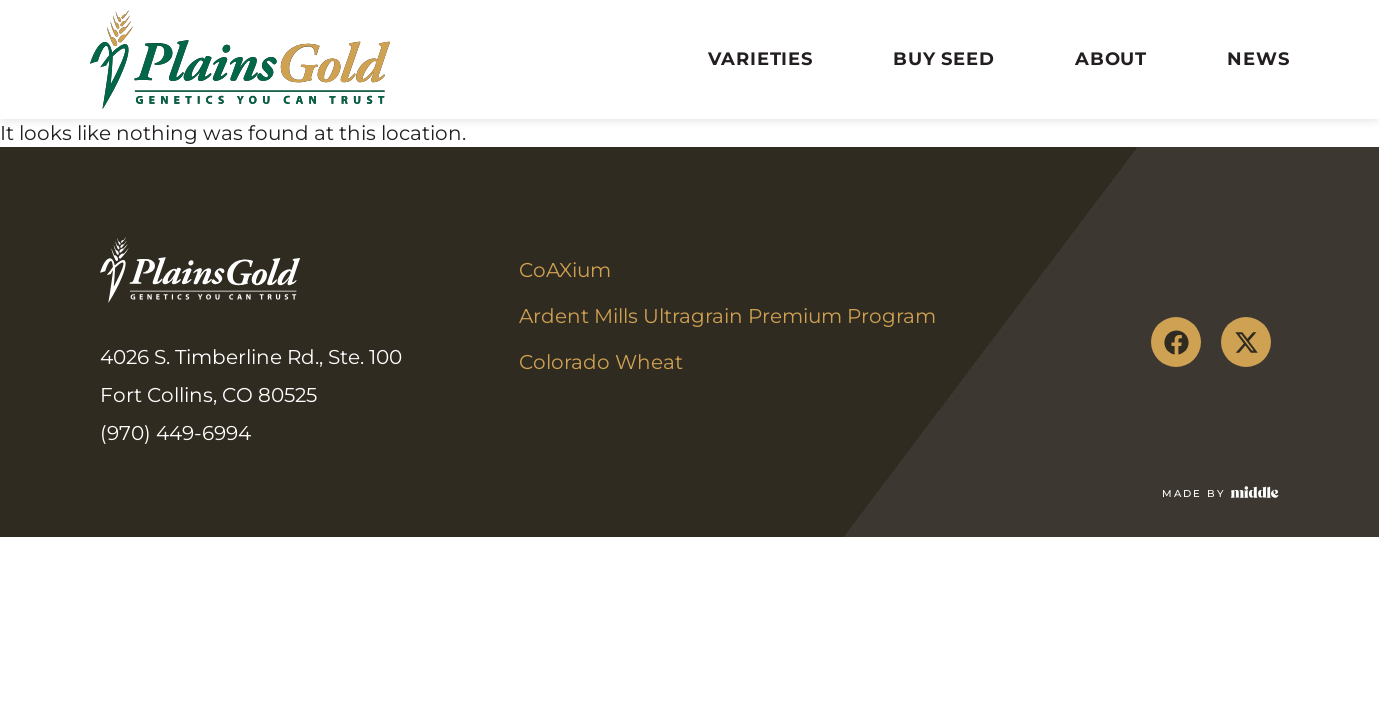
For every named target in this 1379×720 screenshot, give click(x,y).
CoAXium (565, 270)
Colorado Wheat (601, 362)
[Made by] (1255, 492)
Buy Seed (944, 59)
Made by (1193, 493)
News (1258, 59)
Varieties (760, 59)
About (1111, 59)
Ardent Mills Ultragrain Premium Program (727, 316)
